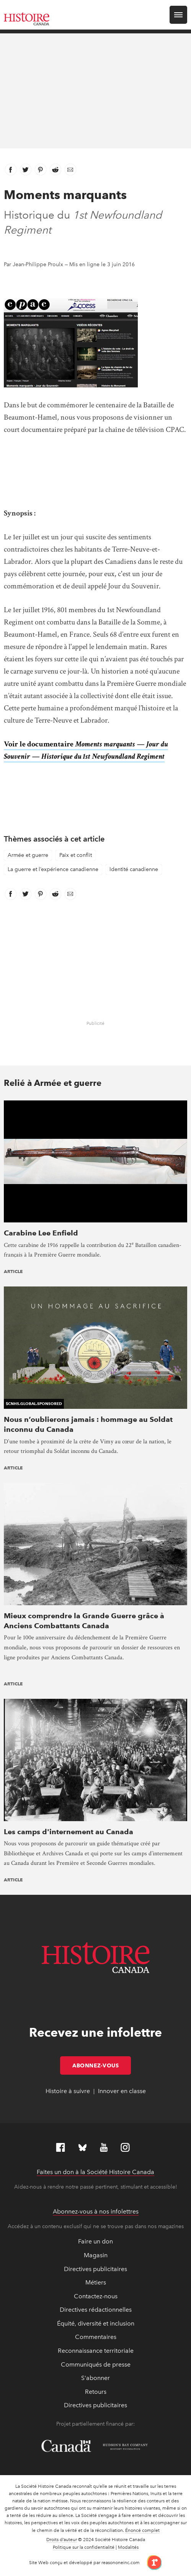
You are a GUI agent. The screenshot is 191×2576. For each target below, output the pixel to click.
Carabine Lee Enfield (41, 1233)
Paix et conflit (75, 855)
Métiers (95, 2282)
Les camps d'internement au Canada (68, 1831)
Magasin (96, 2255)
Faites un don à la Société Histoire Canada (95, 2172)
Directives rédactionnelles (96, 2309)
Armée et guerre (28, 855)
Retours (95, 2391)
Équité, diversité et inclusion (95, 2323)
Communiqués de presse (96, 2364)
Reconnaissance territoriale (96, 2350)
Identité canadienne (133, 869)
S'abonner (95, 2378)
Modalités (128, 2547)
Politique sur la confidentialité (83, 2547)
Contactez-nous (96, 2296)
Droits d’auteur (61, 2539)
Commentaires (95, 2336)
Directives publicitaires (95, 2269)
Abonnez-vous (101, 2065)
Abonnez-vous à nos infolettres (96, 2211)
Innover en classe (122, 2091)
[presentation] (95, 1161)
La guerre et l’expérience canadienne (53, 869)
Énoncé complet (142, 2530)
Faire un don (95, 2241)
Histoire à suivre (68, 2091)
